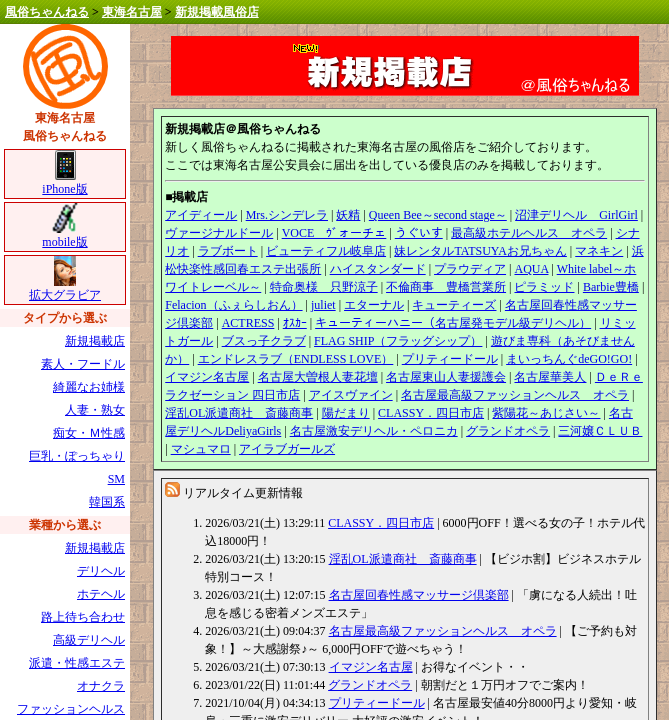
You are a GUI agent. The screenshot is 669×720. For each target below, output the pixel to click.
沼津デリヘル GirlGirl (576, 215)
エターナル (374, 305)
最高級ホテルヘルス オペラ (529, 233)
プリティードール (450, 359)
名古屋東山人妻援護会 (446, 377)
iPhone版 (64, 182)
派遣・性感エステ (77, 663)
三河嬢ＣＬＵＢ (600, 431)
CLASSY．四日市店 (431, 413)
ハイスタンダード (378, 269)
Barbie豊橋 (611, 287)
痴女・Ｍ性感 (89, 433)
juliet (323, 305)
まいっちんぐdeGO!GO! (569, 359)
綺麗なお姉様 (89, 387)
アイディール (201, 215)
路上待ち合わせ (83, 617)
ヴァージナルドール (219, 233)
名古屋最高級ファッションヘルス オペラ (515, 395)
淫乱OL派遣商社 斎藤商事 (239, 413)
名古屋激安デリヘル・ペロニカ (374, 431)
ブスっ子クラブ (264, 341)
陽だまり (346, 413)
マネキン (599, 251)
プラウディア (470, 269)
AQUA (531, 269)
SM (116, 479)
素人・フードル (83, 364)
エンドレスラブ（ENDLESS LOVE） (296, 359)
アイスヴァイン (351, 395)
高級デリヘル (89, 640)
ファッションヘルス (71, 709)
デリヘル (101, 571)
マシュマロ (201, 449)
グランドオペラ (508, 431)
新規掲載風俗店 (217, 12)
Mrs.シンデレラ (287, 215)
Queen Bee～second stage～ (438, 215)
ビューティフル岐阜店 (326, 251)
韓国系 (107, 502)
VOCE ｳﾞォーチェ (334, 233)
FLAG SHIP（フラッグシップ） (398, 341)
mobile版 (64, 235)
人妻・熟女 (95, 410)
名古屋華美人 (550, 377)
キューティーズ (454, 305)
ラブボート (228, 251)
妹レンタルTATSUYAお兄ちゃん (480, 251)
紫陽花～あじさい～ (546, 413)
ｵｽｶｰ (295, 323)
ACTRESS (248, 323)
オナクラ (101, 686)
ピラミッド (544, 287)
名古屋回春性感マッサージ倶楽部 (419, 595)
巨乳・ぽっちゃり (77, 456)
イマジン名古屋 (207, 377)
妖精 (348, 215)
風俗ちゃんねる (47, 12)
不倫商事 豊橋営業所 (446, 287)
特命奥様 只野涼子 (324, 287)
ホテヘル (101, 594)
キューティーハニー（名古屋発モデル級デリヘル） (453, 323)
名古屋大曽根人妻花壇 (318, 377)
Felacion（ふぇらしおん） (233, 305)
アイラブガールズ (287, 449)
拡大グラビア (65, 288)
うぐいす (419, 233)
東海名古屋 (132, 12)
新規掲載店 (95, 341)
